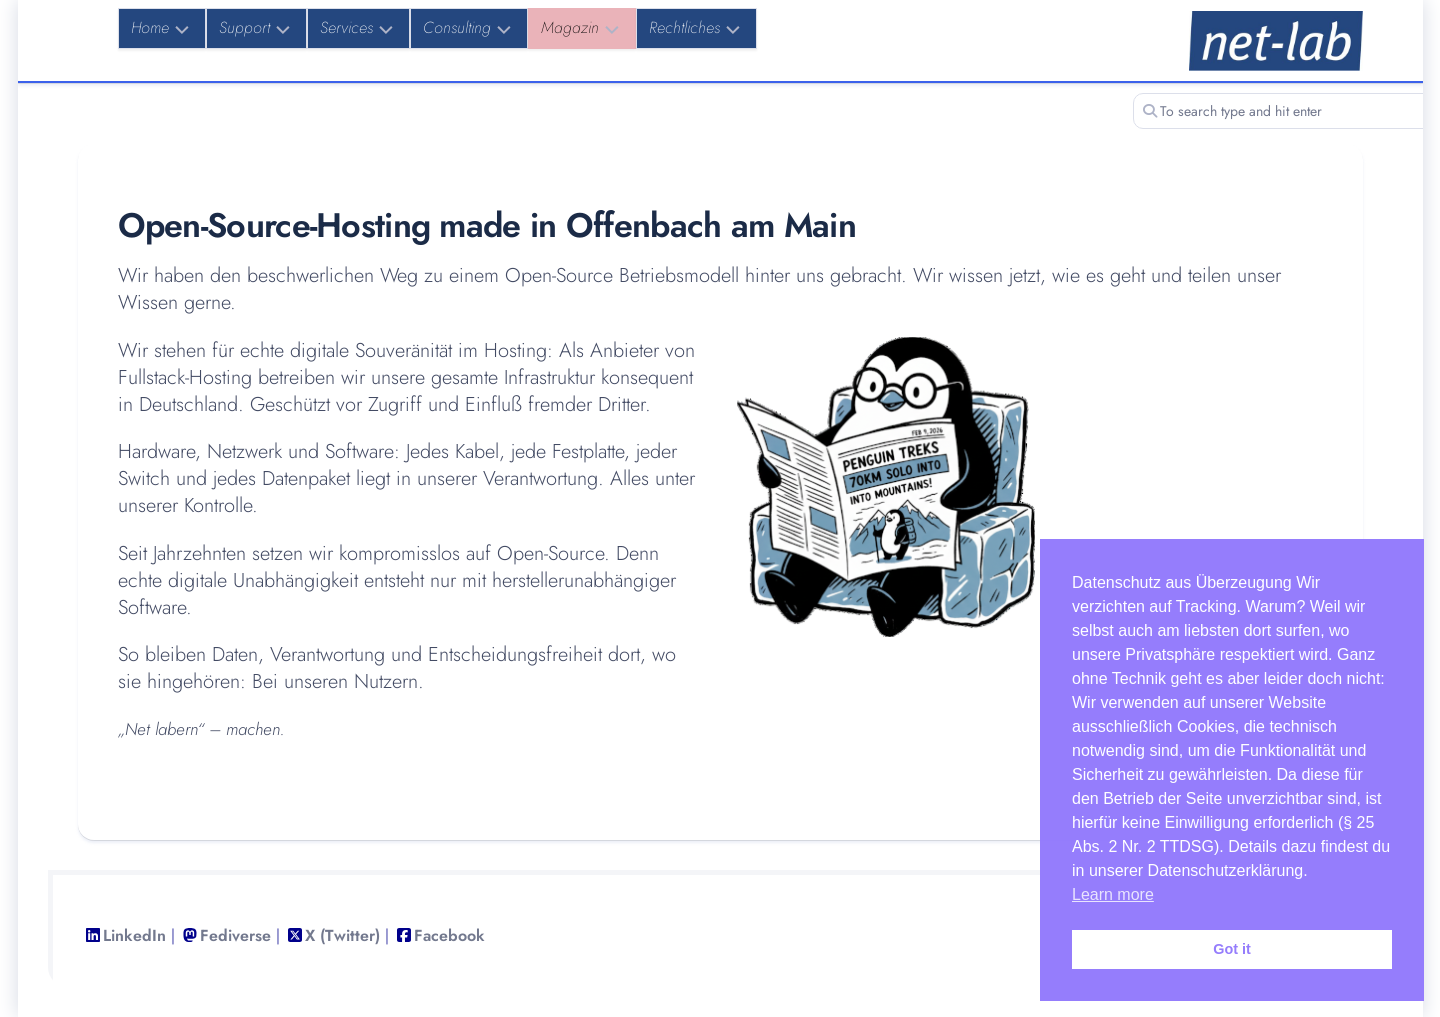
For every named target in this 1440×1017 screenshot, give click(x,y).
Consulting (457, 28)
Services (346, 28)
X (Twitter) (342, 935)
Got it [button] (1232, 949)
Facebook (449, 935)
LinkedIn (134, 935)
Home (150, 28)
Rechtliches (684, 28)
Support (244, 28)
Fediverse (235, 935)
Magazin (570, 28)
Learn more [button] (1113, 894)
